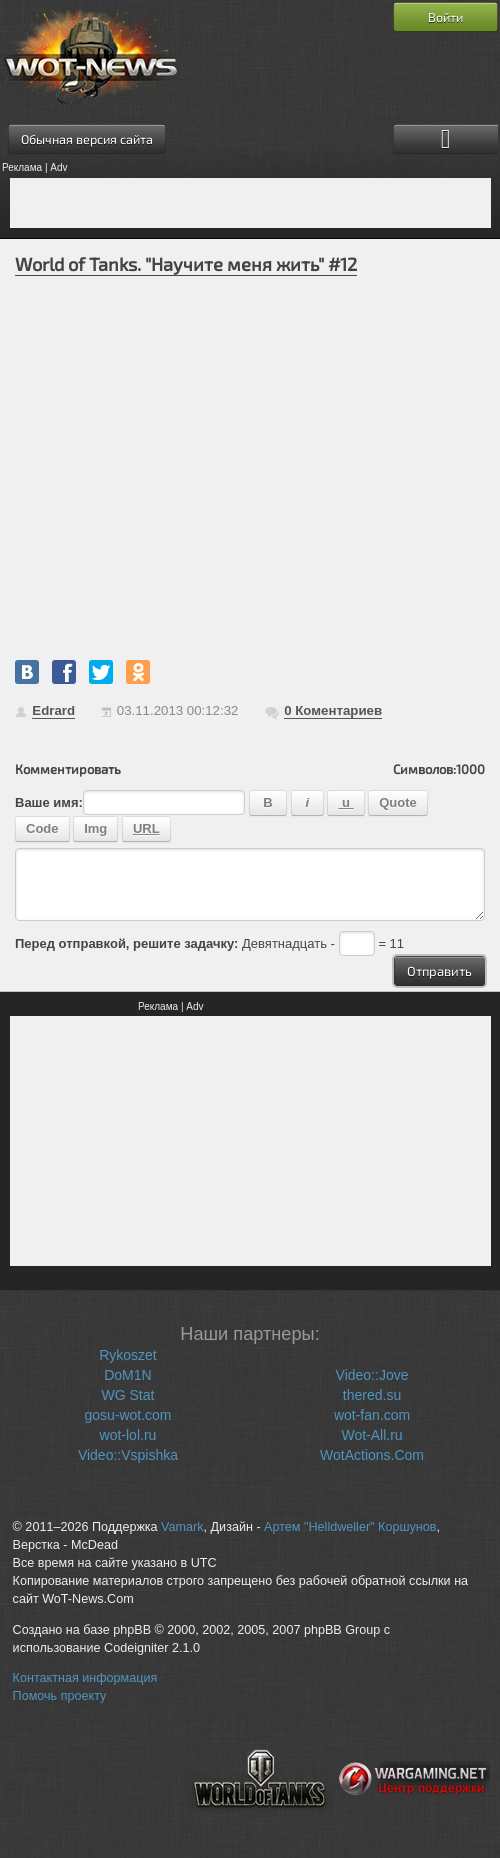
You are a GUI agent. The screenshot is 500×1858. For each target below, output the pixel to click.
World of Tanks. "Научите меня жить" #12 (186, 264)
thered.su (372, 1395)
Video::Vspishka (128, 1455)
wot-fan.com (372, 1415)
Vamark (182, 1527)
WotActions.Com (372, 1455)
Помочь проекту (60, 1696)
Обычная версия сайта (87, 139)
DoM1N (127, 1375)
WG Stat (128, 1395)
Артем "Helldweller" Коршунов (350, 1527)
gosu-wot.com (127, 1415)
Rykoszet (128, 1355)
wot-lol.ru (128, 1435)
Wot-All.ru (371, 1435)
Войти (445, 17)
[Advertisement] (250, 203)
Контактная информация (85, 1678)
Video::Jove (372, 1375)
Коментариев (333, 710)
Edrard (53, 710)
